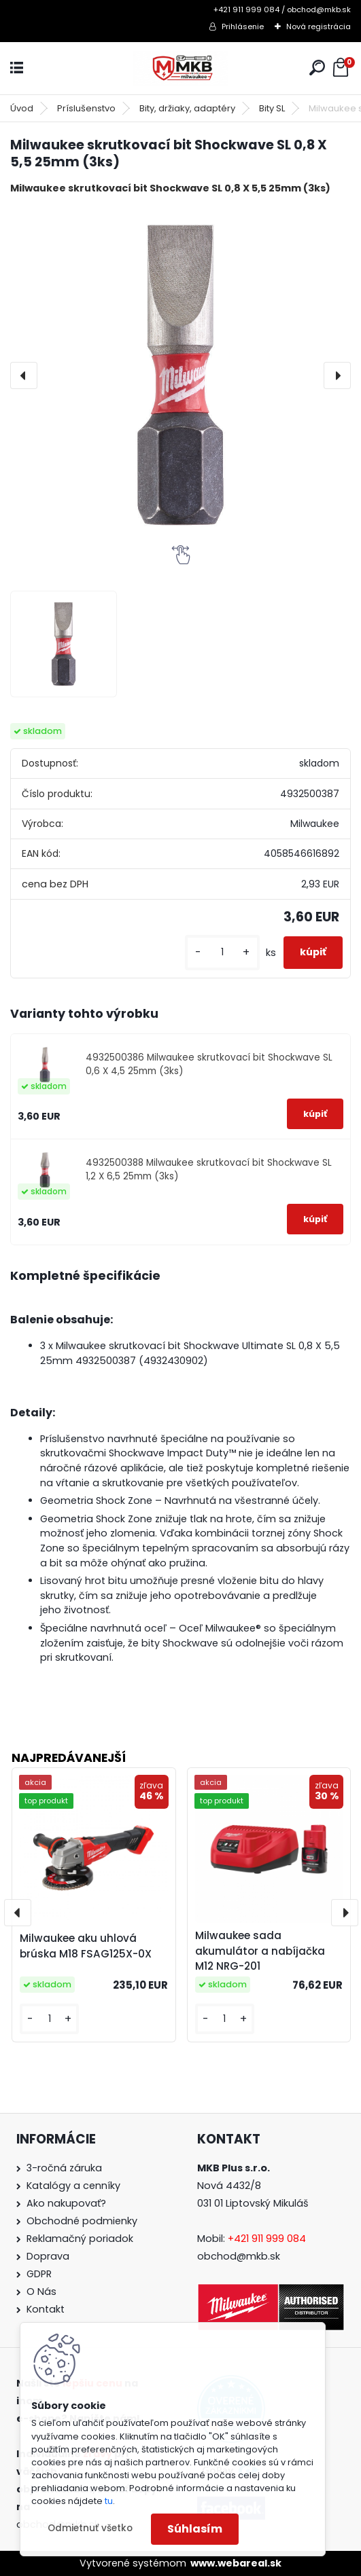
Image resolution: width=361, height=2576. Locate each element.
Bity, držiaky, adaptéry (187, 108)
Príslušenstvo (86, 108)
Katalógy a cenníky (73, 2185)
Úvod (21, 108)
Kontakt (46, 2309)
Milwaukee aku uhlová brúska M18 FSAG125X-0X (86, 1946)
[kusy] (222, 952)
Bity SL (272, 108)
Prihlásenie (243, 26)
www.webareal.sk (235, 2563)
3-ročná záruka (64, 2168)
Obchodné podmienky (82, 2221)
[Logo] (180, 68)
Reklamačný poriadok (80, 2238)
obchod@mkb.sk (238, 2256)
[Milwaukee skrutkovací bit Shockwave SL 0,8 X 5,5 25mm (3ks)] (180, 375)
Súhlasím (194, 2529)
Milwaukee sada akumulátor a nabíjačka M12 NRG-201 (260, 1951)
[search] (317, 67)
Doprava (48, 2256)
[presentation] (23, 375)
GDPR (39, 2274)
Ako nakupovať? (66, 2203)
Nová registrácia (318, 26)
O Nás (41, 2291)
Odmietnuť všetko (90, 2528)
